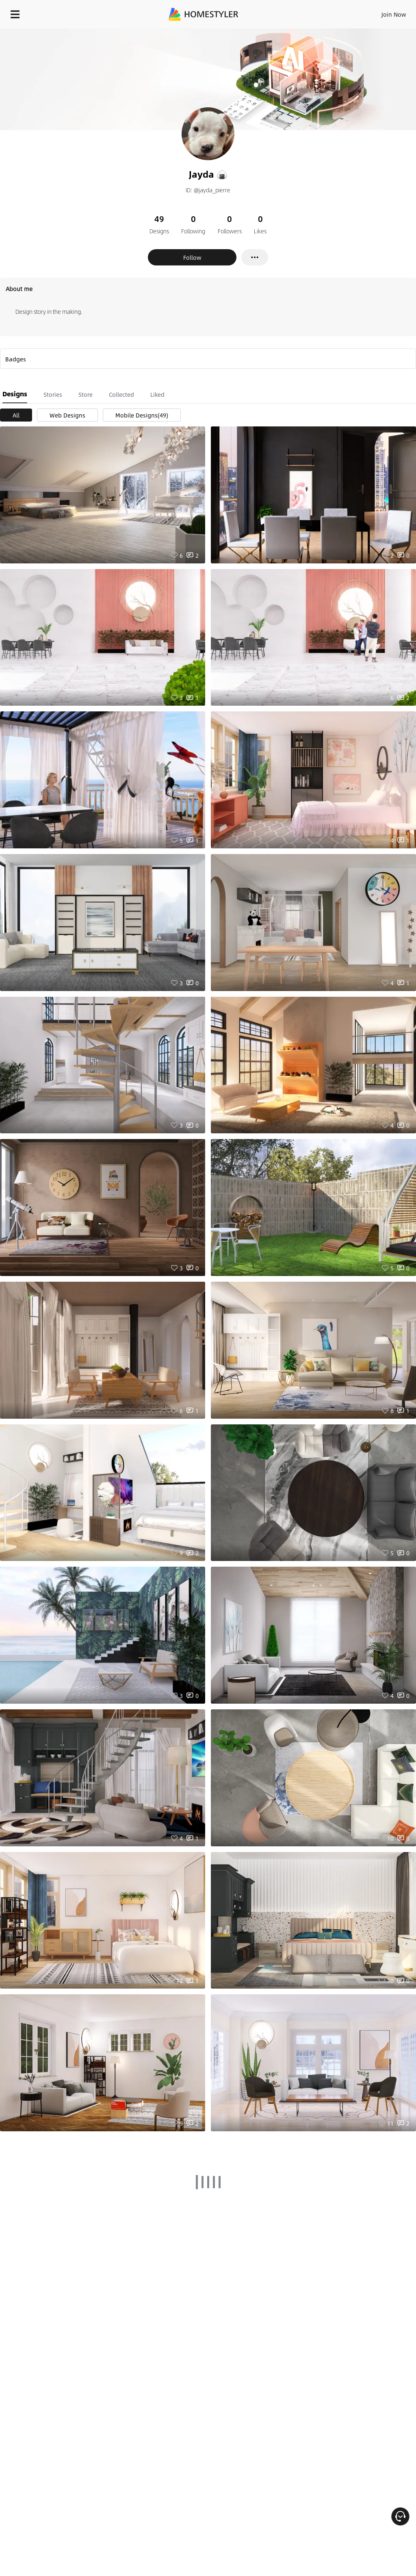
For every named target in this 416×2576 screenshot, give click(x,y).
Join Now (393, 14)
